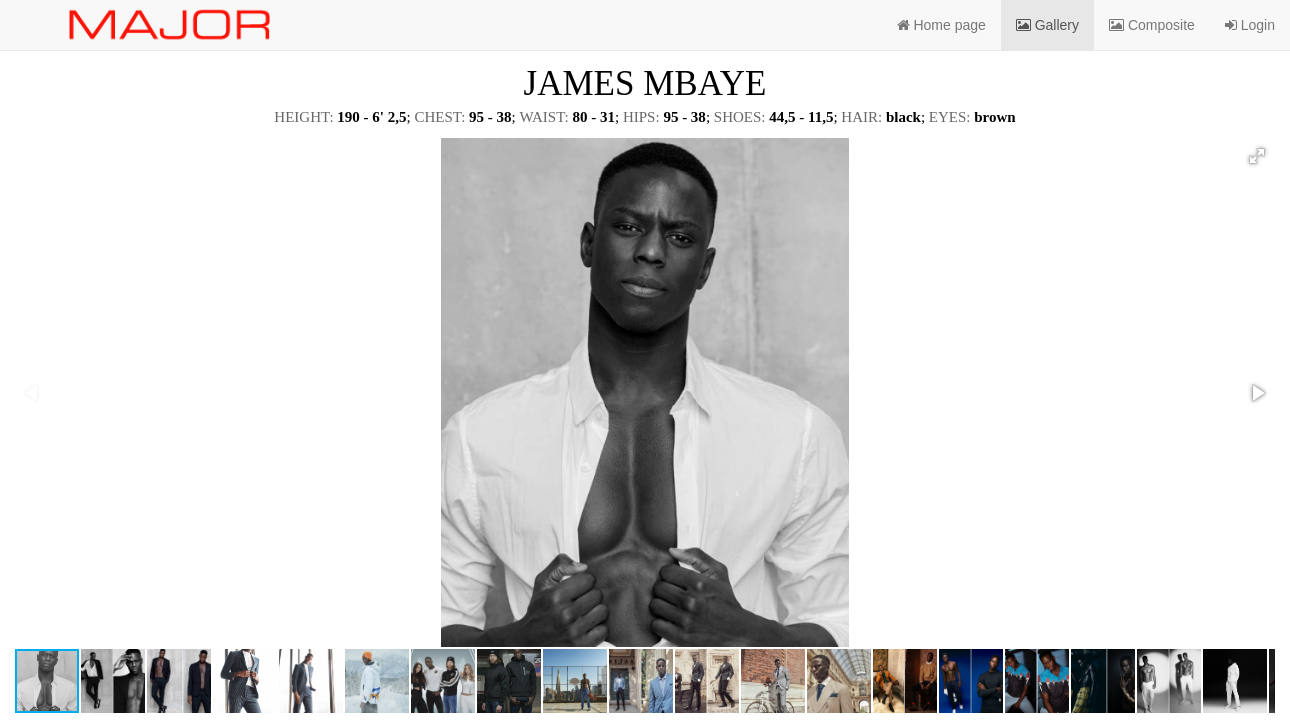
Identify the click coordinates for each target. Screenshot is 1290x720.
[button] (1257, 156)
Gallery (1047, 25)
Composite (1152, 25)
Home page (941, 25)
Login (1250, 25)
